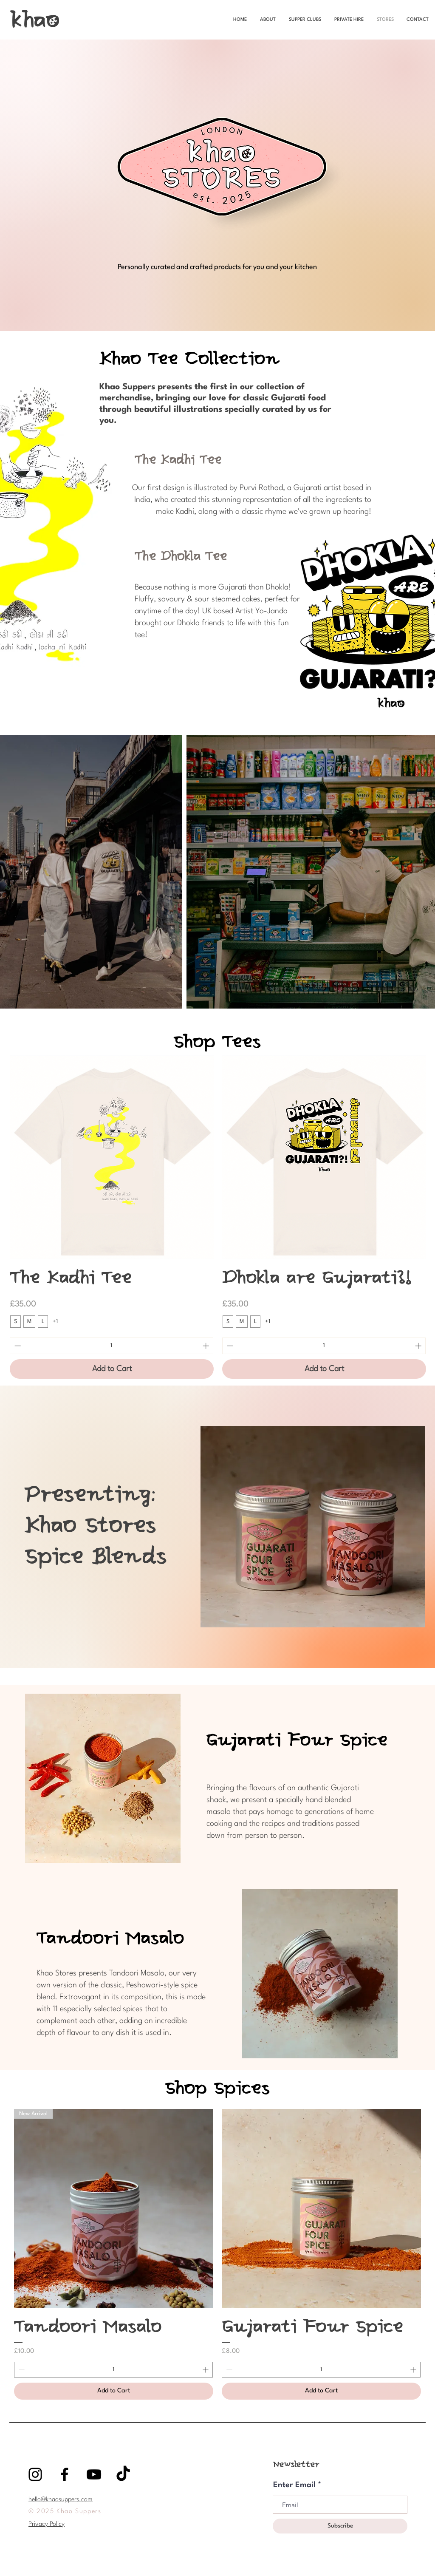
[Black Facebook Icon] (64, 2474)
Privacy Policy (46, 2524)
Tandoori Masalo (110, 1939)
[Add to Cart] (112, 1369)
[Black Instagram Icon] (35, 2474)
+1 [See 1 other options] (55, 1321)
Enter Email (294, 2485)
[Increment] (206, 1346)
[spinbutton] (112, 1346)
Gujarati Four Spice (296, 1741)
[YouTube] (94, 2474)
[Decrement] (17, 1346)
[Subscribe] (340, 2526)
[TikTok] (123, 2474)
